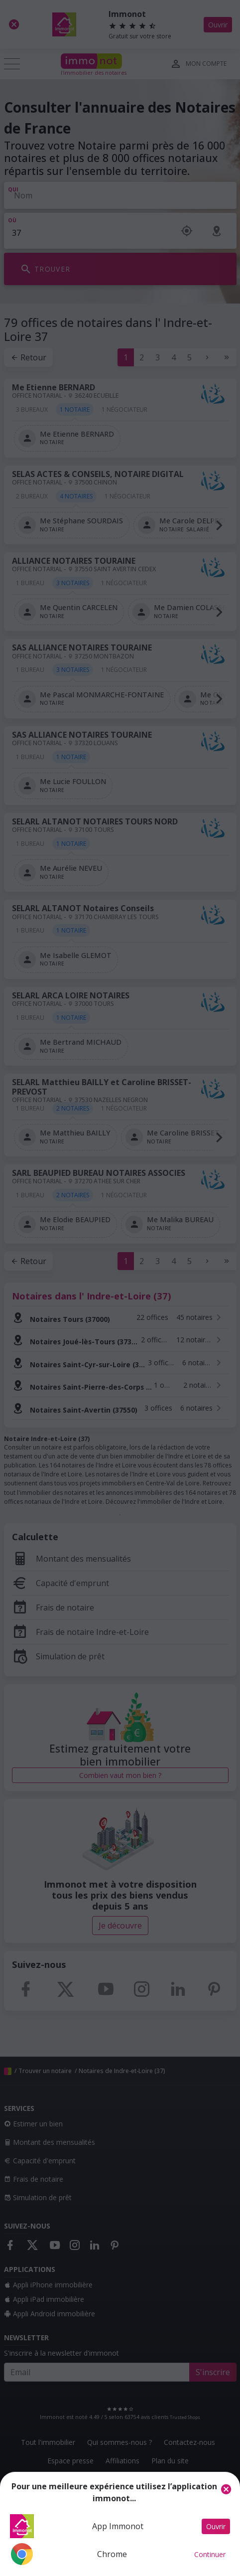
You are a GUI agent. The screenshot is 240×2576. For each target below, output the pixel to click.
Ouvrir (216, 2526)
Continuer (210, 2554)
